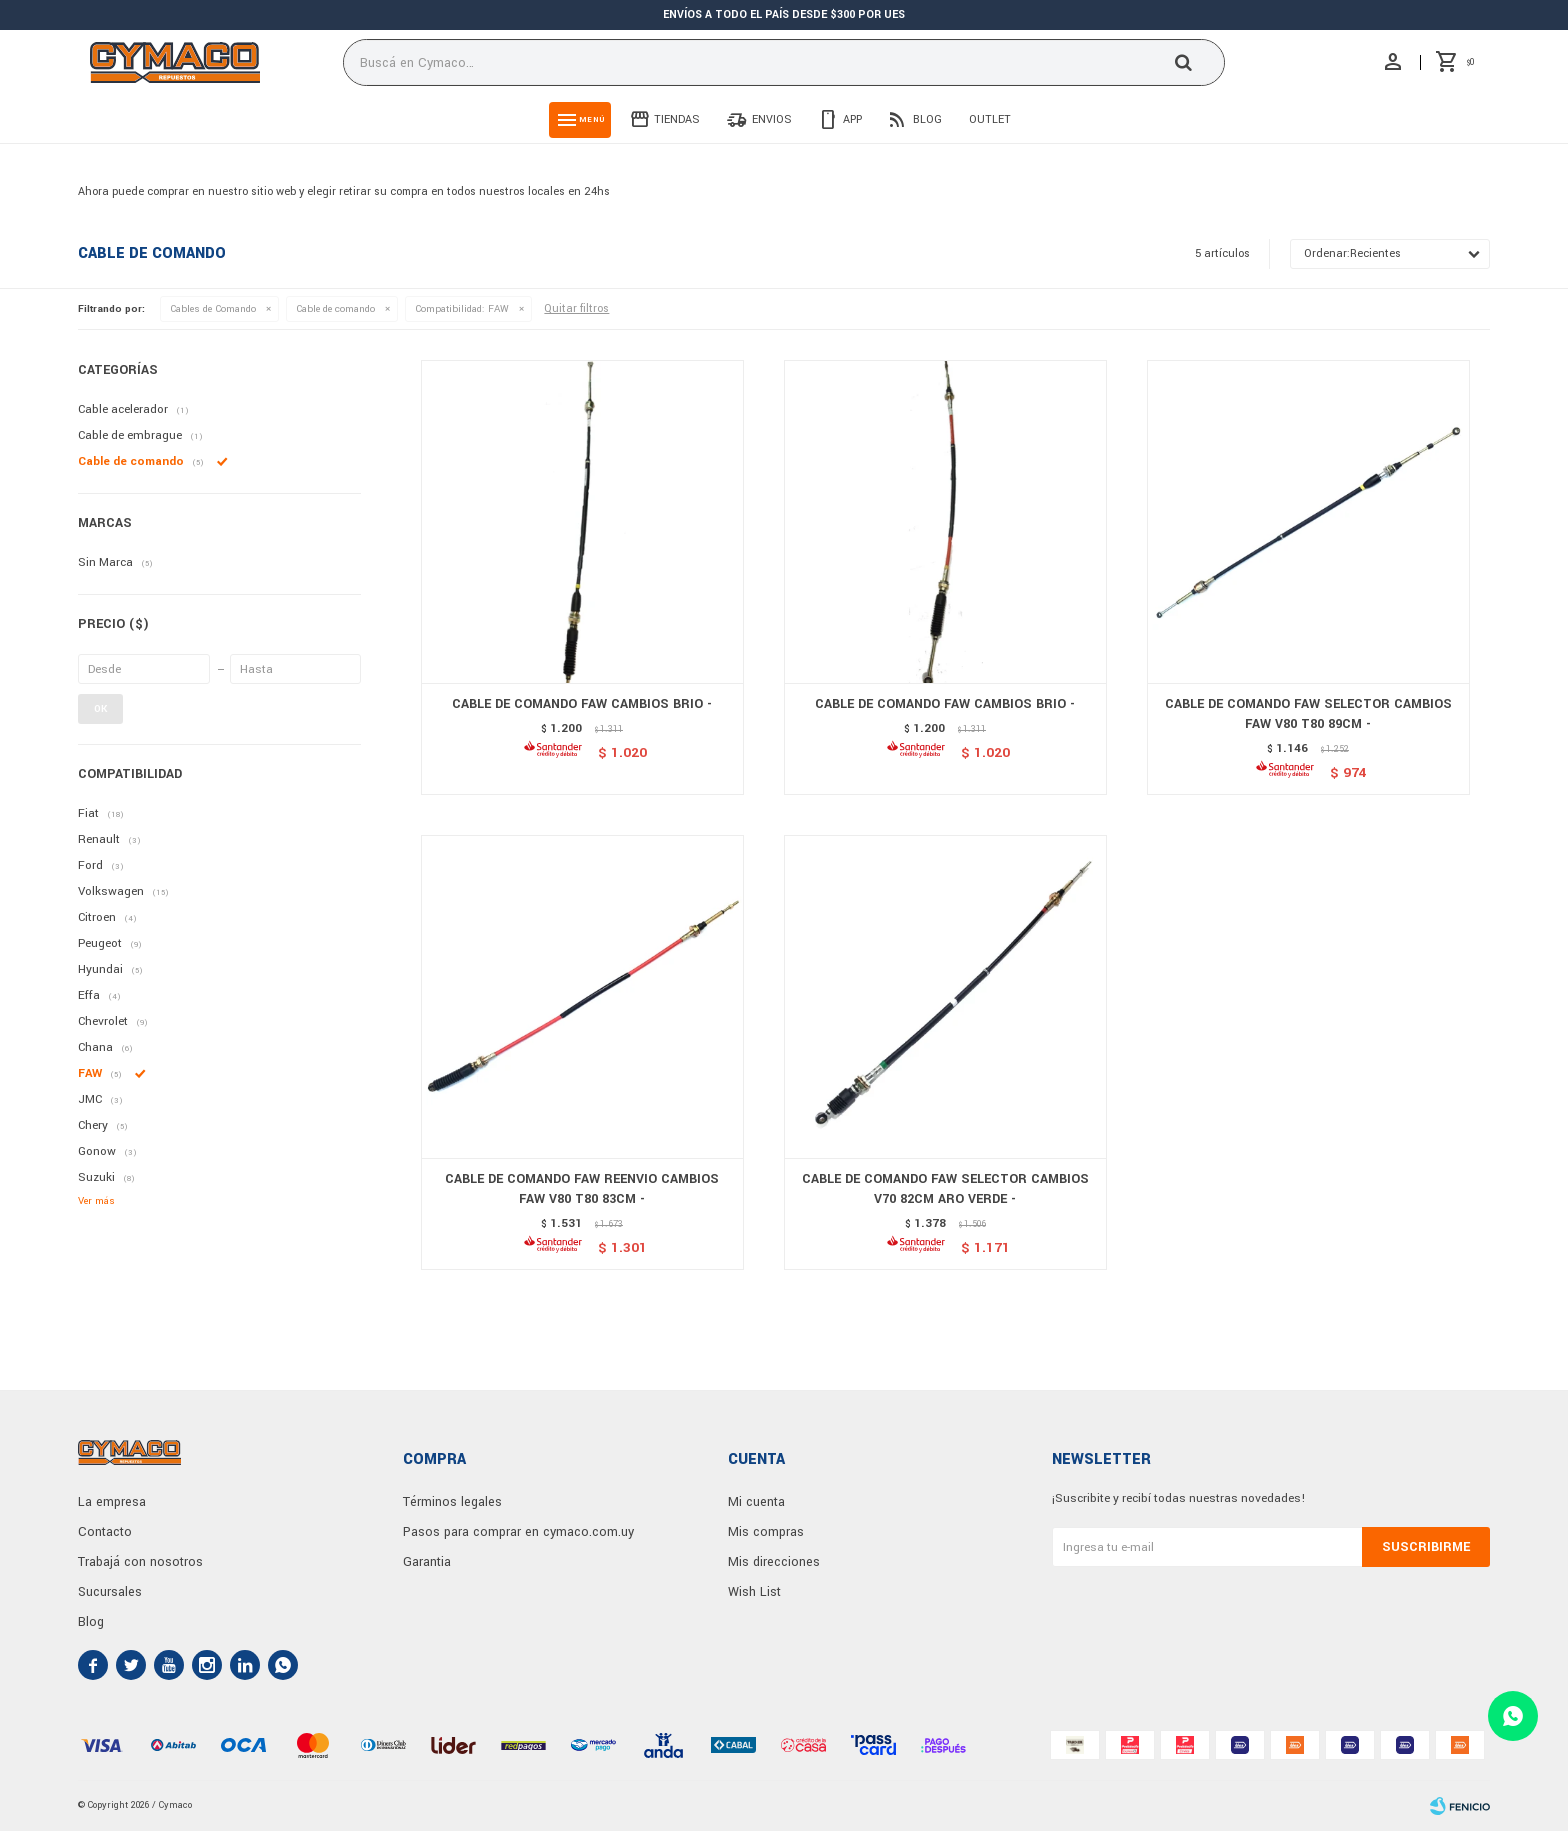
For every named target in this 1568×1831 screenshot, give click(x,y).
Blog (927, 119)
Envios (772, 119)
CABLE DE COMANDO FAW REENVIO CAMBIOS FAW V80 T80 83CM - (582, 1189)
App (852, 119)
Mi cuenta (756, 1502)
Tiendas (677, 119)
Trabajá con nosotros (140, 1562)
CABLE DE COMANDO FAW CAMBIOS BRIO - (582, 704)
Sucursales (110, 1592)
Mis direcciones (774, 1562)
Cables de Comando (213, 309)
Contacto (105, 1532)
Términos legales (452, 1502)
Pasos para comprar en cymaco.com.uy (518, 1532)
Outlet (990, 119)
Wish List (754, 1592)
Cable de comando (335, 309)
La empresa (112, 1502)
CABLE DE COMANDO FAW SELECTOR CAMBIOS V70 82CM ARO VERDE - (945, 1189)
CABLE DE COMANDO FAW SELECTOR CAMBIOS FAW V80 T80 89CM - (1308, 714)
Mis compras (766, 1532)
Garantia (427, 1562)
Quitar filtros (576, 308)
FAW (462, 309)
